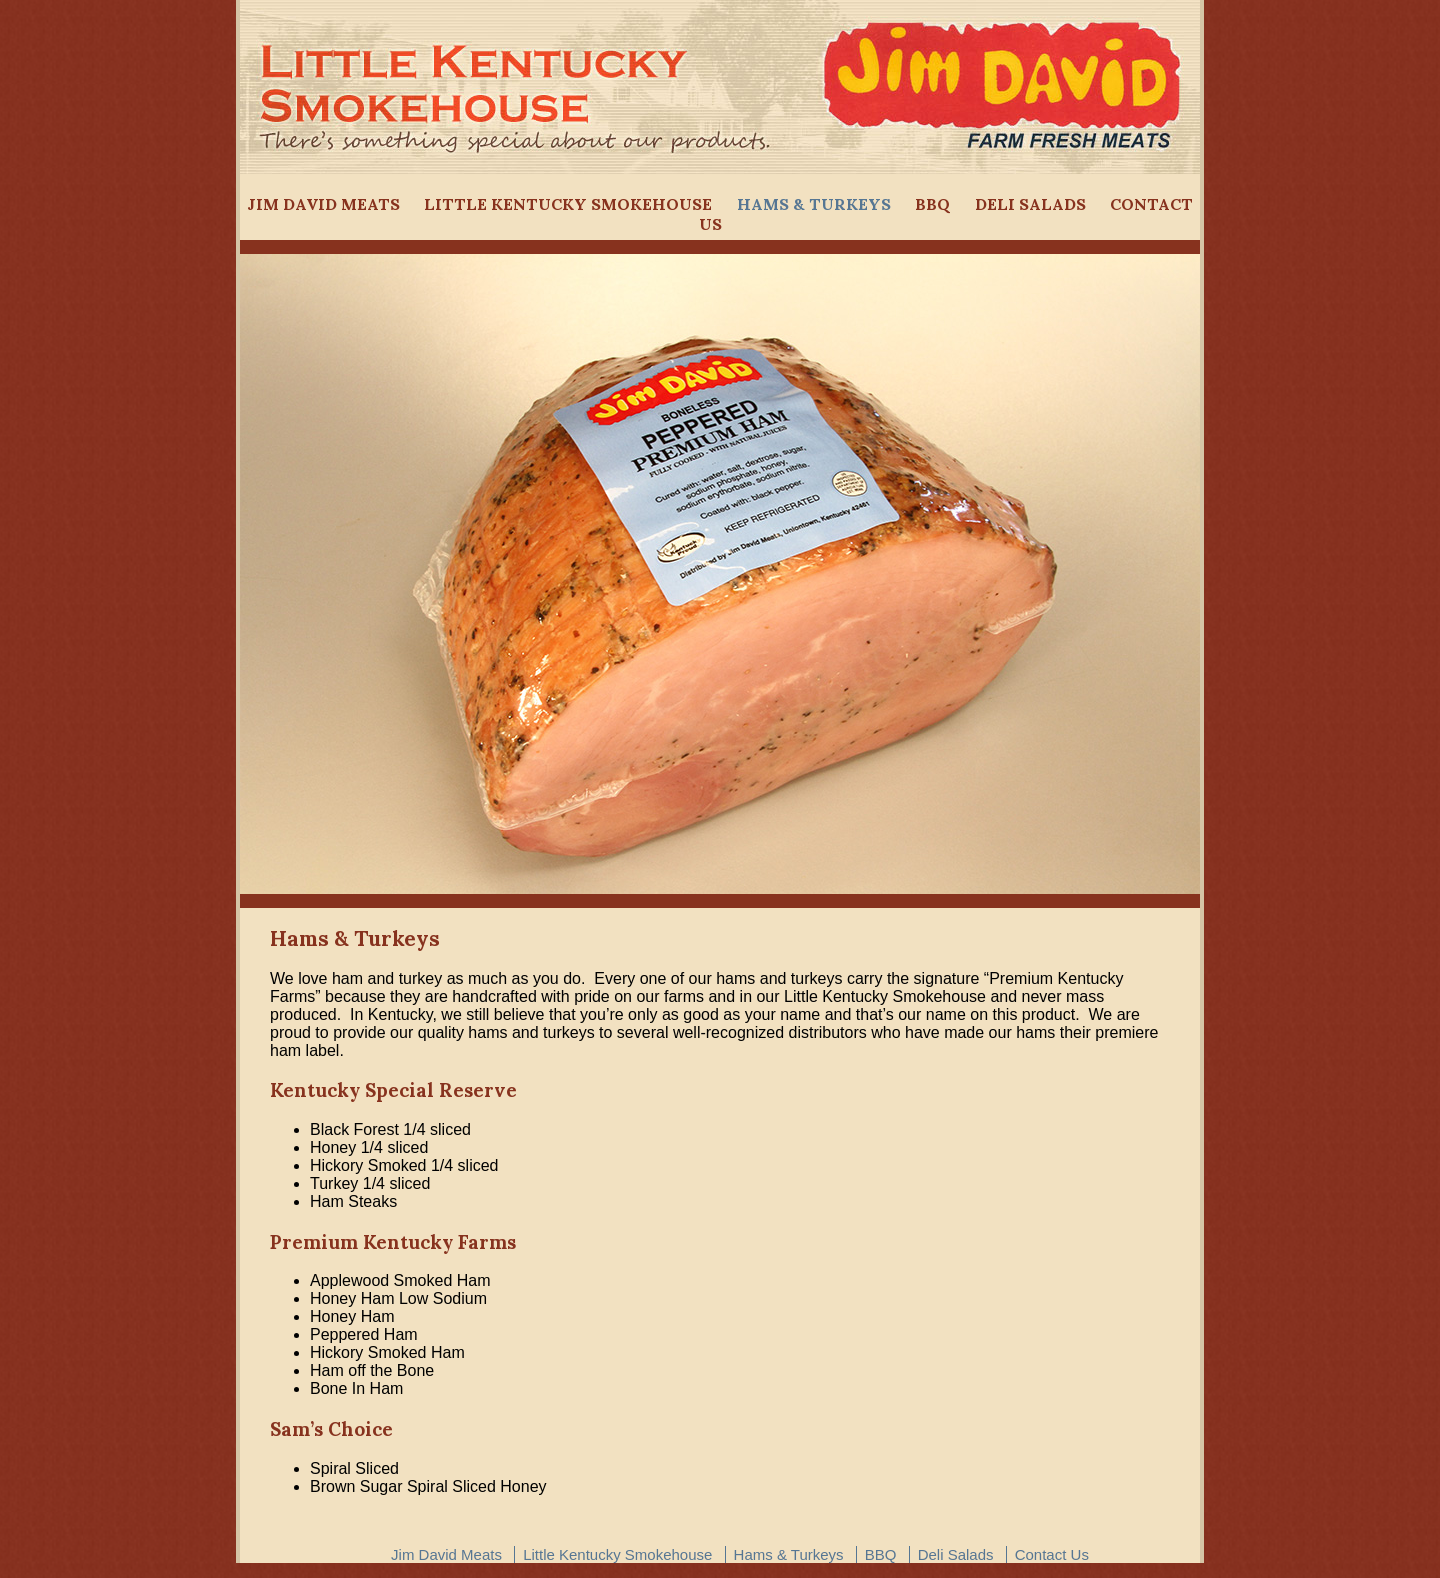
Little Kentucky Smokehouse (568, 204)
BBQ (932, 204)
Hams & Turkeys (814, 204)
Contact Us (1052, 1554)
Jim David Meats (323, 204)
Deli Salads (1030, 204)
